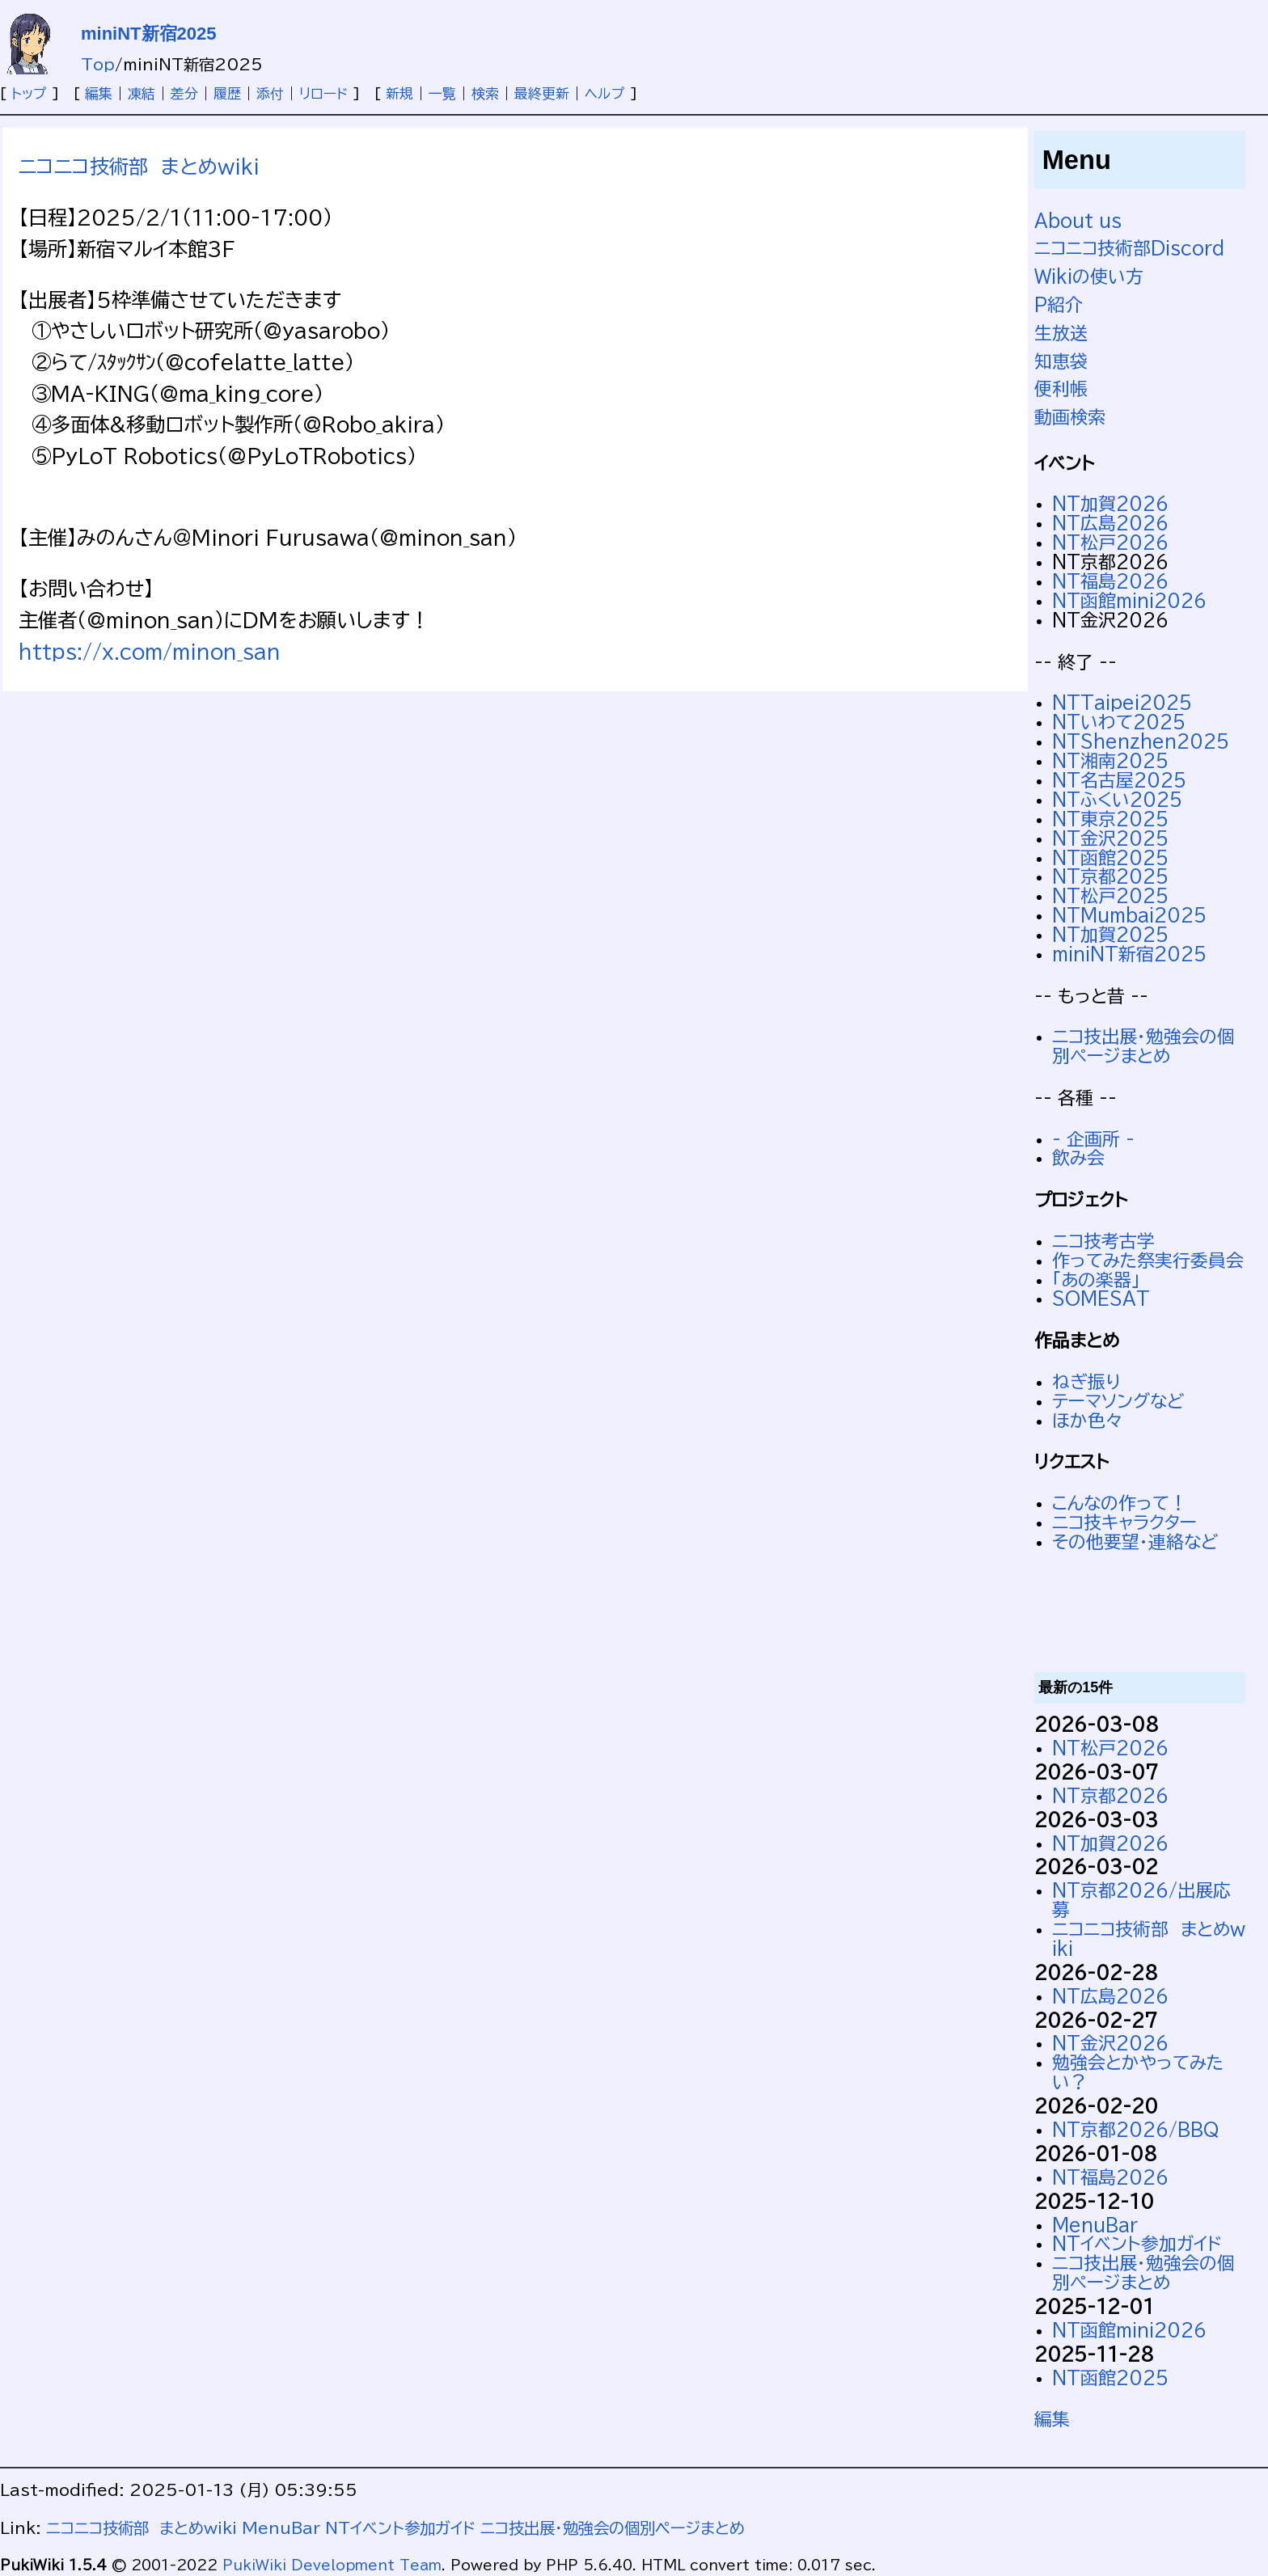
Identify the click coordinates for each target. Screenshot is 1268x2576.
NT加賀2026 (1110, 504)
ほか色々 (1087, 1420)
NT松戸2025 (1110, 896)
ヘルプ (605, 93)
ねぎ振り (1086, 1382)
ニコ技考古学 (1103, 1241)
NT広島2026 (1110, 523)
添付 (270, 93)
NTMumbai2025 (1129, 915)
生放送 (1061, 333)
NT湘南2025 (1110, 761)
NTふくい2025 (1117, 800)
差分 (184, 93)
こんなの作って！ (1119, 1503)
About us (1078, 221)
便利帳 (1061, 389)
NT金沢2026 (1110, 2043)
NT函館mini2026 (1129, 601)
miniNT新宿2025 (149, 33)
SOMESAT (1101, 1298)
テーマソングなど (1118, 1401)
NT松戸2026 (1110, 542)
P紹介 (1058, 305)
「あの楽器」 (1096, 1280)
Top (98, 64)
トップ (29, 93)
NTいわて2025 (1119, 722)
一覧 (442, 93)
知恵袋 (1061, 361)
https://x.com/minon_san (150, 651)
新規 (399, 93)
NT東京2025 (1110, 819)
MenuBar (1095, 2225)
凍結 (141, 93)
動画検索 (1069, 417)
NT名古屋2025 (1119, 780)
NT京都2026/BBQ (1135, 2130)
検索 (485, 93)
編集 (98, 93)
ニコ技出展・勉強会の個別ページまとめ (1143, 1046)
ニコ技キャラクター (1124, 1522)
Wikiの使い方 (1088, 276)
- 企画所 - (1093, 1139)
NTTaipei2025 (1122, 703)
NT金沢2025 (1110, 838)
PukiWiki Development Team (332, 2565)
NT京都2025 (1110, 876)
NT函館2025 (1110, 858)
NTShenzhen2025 (1140, 741)
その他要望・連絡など (1135, 1542)
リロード (323, 93)
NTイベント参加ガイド (1137, 2244)
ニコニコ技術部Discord (1129, 248)
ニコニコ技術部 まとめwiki (139, 166)
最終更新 (541, 93)
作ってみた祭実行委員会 (1148, 1260)
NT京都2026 (1110, 1796)
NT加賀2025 (1110, 935)
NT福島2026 (1110, 581)
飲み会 (1078, 1158)
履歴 (227, 93)
